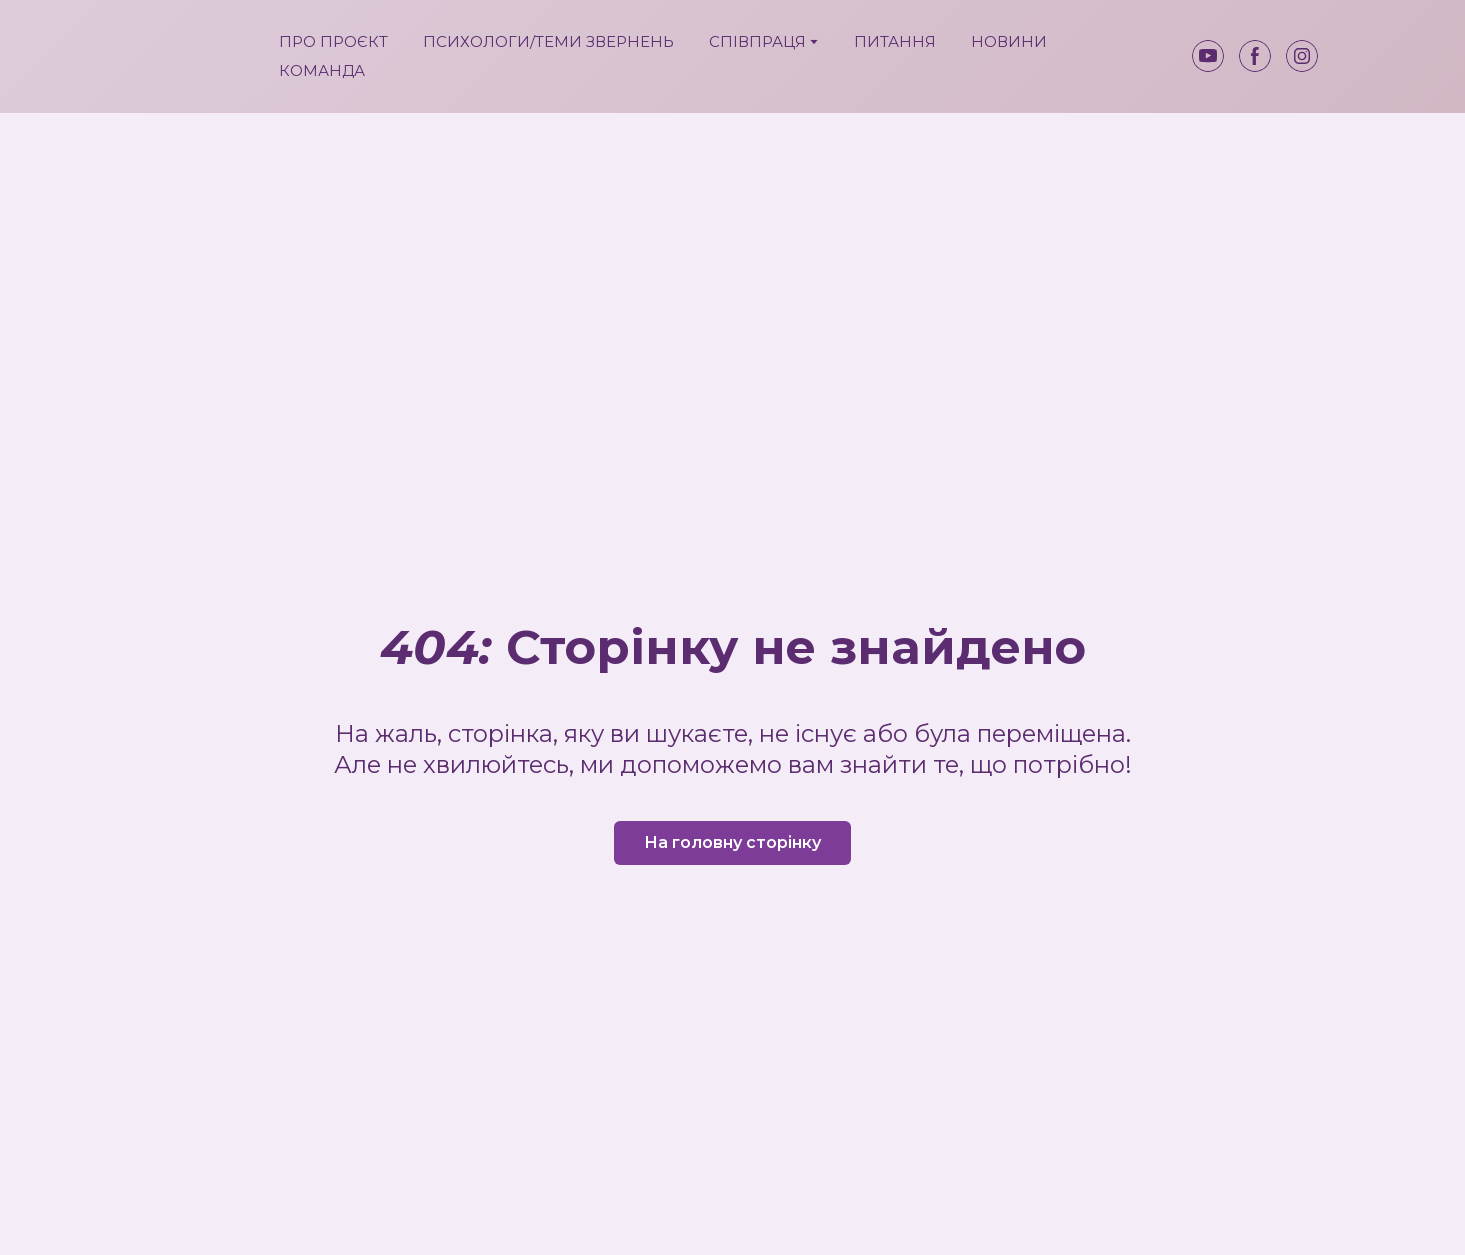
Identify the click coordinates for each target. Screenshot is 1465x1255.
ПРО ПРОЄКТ (333, 41)
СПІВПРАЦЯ (757, 41)
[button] (1208, 56)
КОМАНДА (322, 70)
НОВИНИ (1009, 41)
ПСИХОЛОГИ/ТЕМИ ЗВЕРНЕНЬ (548, 41)
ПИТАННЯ (895, 41)
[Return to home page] (198, 56)
